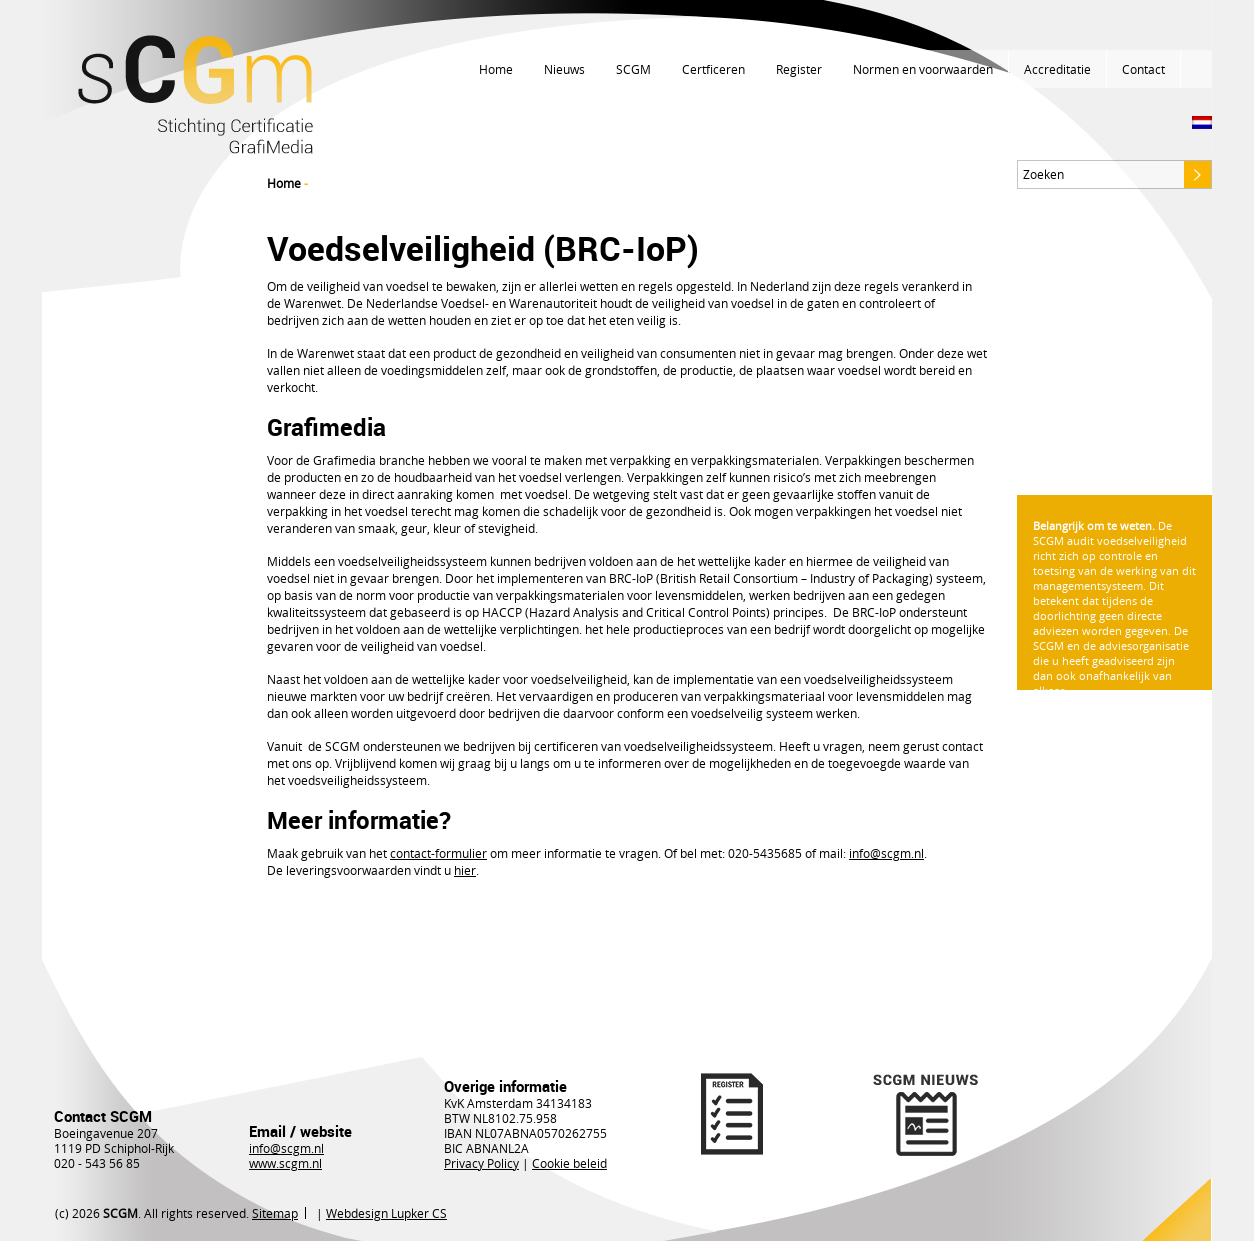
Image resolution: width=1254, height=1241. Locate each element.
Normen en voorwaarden (923, 69)
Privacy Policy (481, 1163)
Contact (1143, 69)
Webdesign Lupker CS (386, 1213)
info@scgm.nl (286, 1148)
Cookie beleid (569, 1163)
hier (465, 870)
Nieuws (564, 69)
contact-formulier (438, 853)
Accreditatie (1057, 69)
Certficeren (713, 69)
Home (496, 69)
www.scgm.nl (285, 1163)
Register (799, 69)
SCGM (633, 69)
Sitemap (275, 1213)
